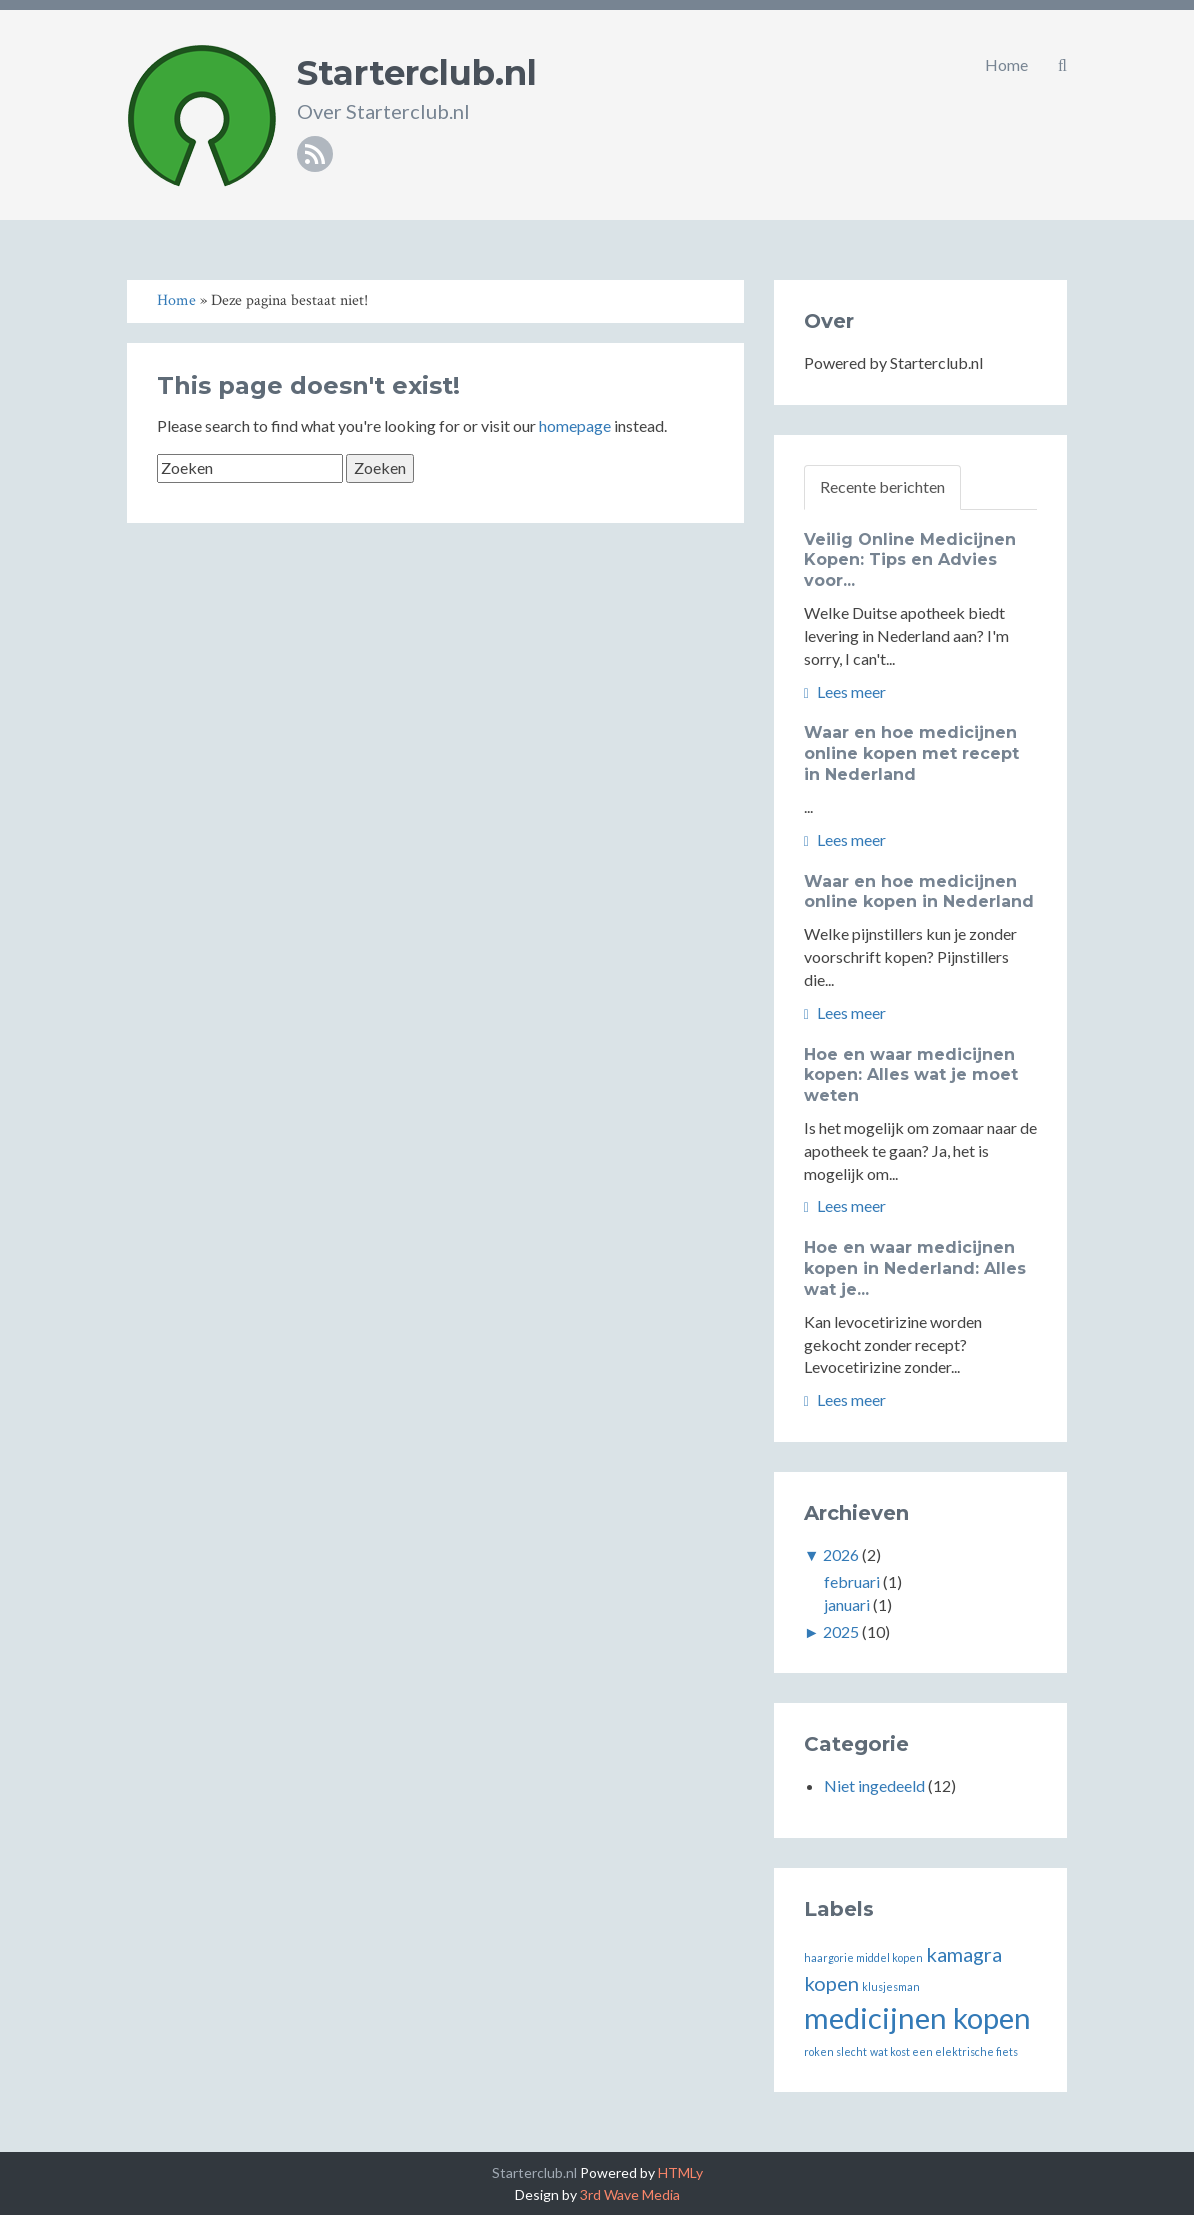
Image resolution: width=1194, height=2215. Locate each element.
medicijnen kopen (917, 2017)
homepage (575, 425)
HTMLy (680, 2172)
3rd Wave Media (630, 2194)
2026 (841, 1554)
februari (852, 1581)
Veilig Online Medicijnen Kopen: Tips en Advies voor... (910, 560)
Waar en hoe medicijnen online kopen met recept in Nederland (911, 753)
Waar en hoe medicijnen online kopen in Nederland (919, 892)
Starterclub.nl (417, 73)
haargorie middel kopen (863, 1957)
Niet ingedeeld (874, 1785)
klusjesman (891, 1986)
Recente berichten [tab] (882, 486)
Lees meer (845, 691)
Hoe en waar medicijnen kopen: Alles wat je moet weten (911, 1075)
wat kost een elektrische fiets (944, 2051)
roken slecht (835, 2051)
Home (1006, 64)
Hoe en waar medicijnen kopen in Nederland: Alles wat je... (915, 1268)
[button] (1062, 65)
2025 (841, 1631)
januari (847, 1604)
